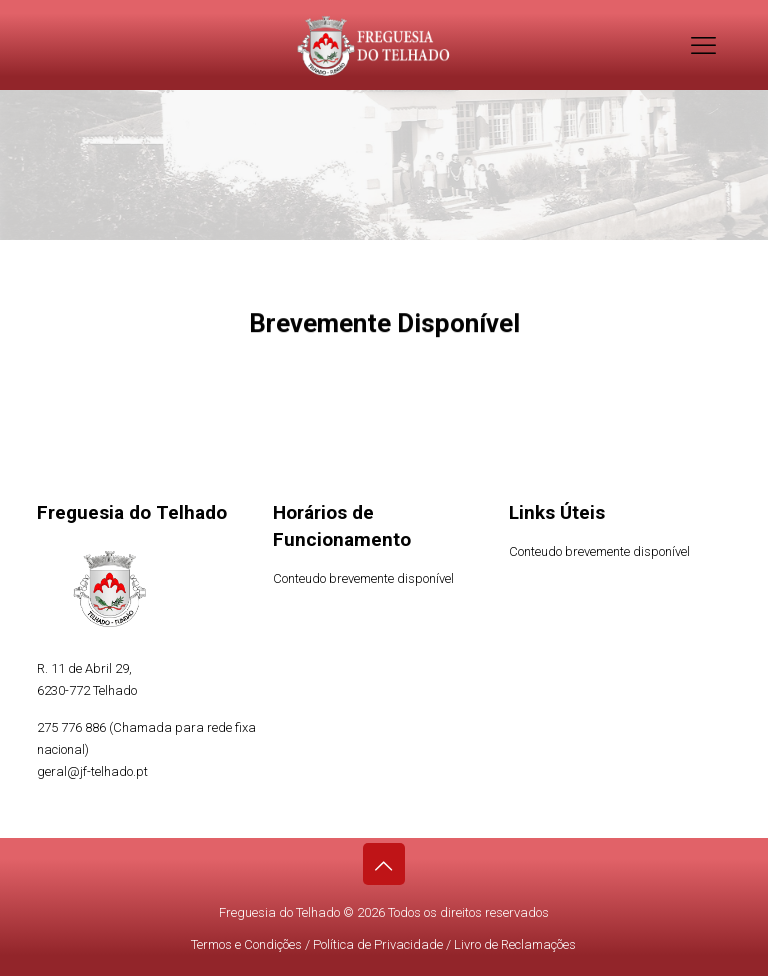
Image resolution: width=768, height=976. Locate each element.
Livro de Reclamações (515, 944)
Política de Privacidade (378, 944)
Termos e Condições (246, 944)
